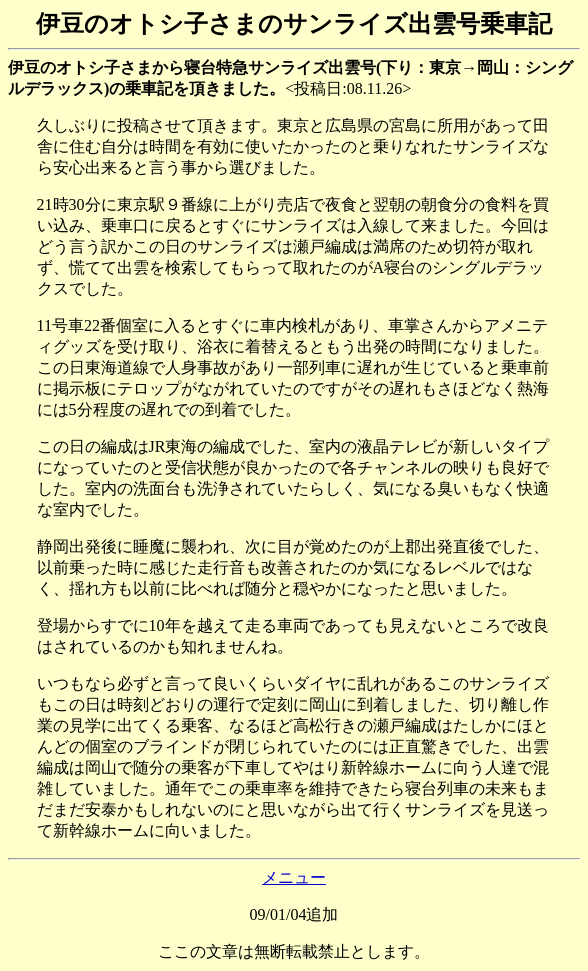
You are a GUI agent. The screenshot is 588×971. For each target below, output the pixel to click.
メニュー (294, 877)
